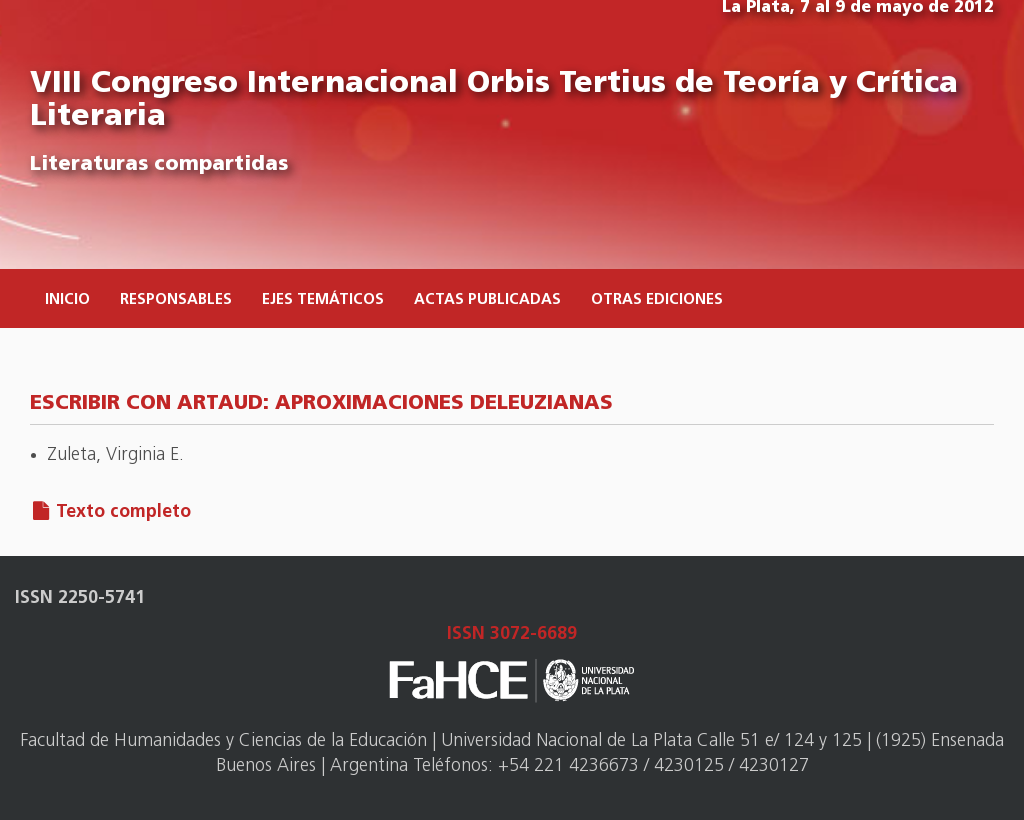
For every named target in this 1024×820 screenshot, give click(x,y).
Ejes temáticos (323, 300)
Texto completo (123, 512)
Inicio (67, 300)
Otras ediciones (657, 300)
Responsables (176, 300)
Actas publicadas (487, 300)
